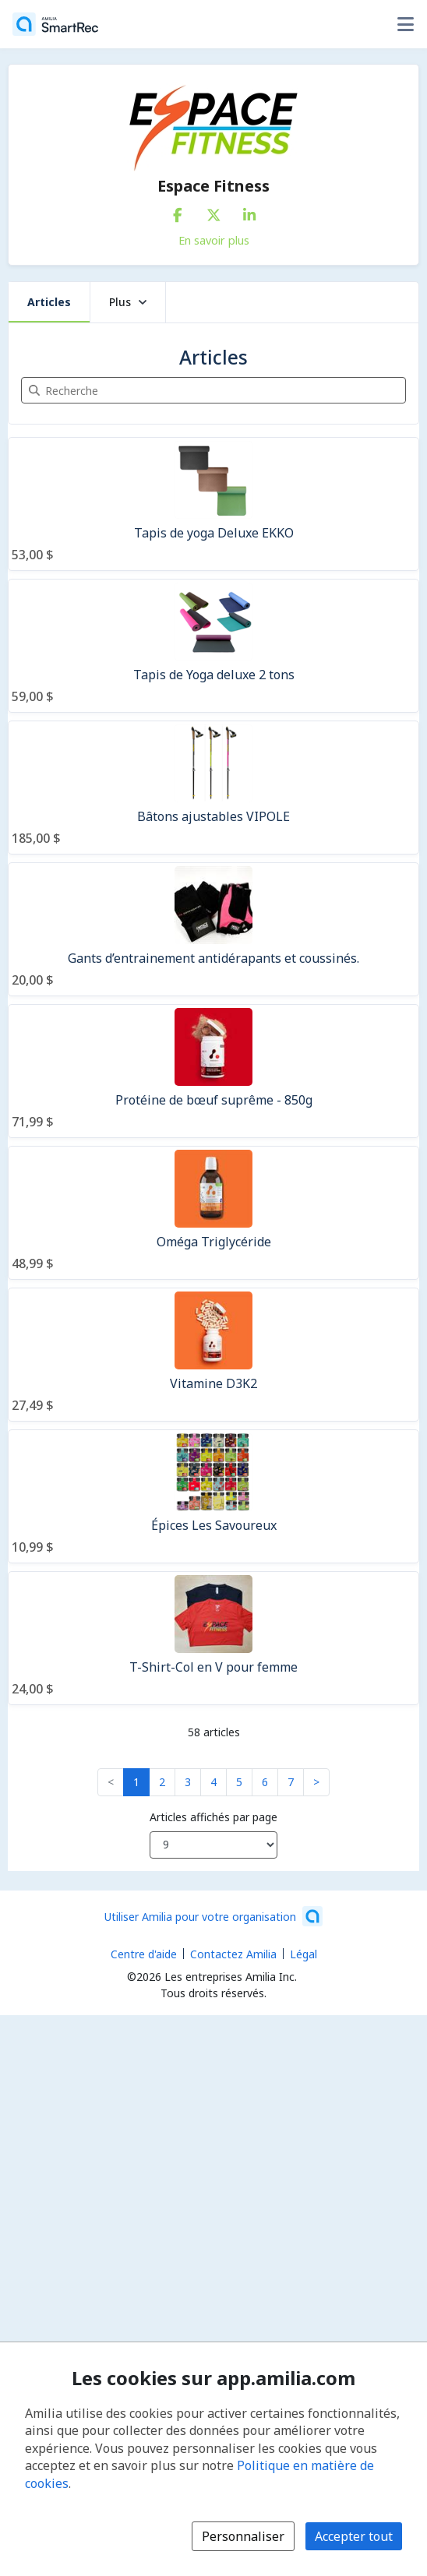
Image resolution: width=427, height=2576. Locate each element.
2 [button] (162, 1781)
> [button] (316, 1781)
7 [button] (291, 1781)
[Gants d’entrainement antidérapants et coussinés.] (213, 929)
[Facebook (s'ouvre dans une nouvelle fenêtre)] (178, 212)
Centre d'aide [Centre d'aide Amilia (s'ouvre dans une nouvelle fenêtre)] (144, 1954)
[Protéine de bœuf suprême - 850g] (213, 1071)
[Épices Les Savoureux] (213, 1496)
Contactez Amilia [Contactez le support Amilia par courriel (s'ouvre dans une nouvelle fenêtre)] (233, 1954)
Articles (49, 301)
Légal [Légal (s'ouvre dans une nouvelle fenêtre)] (303, 1954)
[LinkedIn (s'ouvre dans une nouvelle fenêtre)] (249, 212)
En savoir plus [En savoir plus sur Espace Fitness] (213, 240)
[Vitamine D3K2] (213, 1355)
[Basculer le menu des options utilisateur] (405, 24)
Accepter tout (354, 2536)
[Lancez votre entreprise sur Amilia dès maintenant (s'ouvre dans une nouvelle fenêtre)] (213, 1916)
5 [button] (239, 1781)
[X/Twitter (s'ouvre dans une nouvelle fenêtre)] (213, 212)
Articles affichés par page (213, 1817)
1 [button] (136, 1781)
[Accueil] (55, 24)
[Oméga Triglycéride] (213, 1213)
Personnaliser (243, 2536)
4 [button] (213, 1781)
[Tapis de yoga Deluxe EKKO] (213, 504)
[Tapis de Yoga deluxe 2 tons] (213, 646)
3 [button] (188, 1781)
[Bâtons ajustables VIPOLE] (213, 787)
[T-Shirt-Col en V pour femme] (213, 1638)
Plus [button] (127, 301)
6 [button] (265, 1781)
